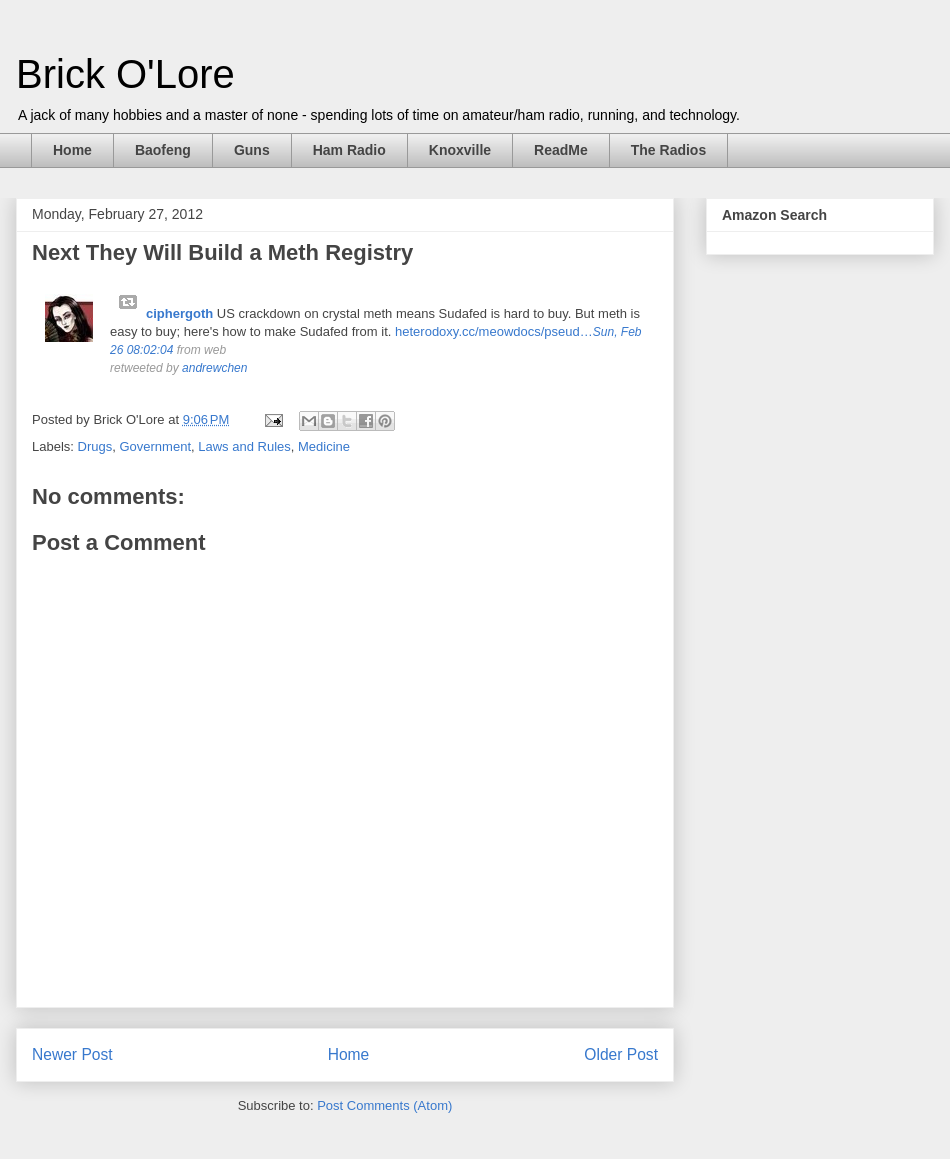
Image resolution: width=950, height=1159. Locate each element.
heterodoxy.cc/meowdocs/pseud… (494, 331)
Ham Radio (349, 150)
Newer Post (72, 1054)
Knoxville (460, 150)
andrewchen (214, 368)
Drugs (95, 446)
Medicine (324, 446)
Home (72, 150)
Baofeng (163, 150)
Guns (252, 150)
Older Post (621, 1054)
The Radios (668, 150)
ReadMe (561, 150)
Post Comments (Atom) (384, 1105)
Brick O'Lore (125, 74)
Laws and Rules (244, 446)
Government (155, 446)
